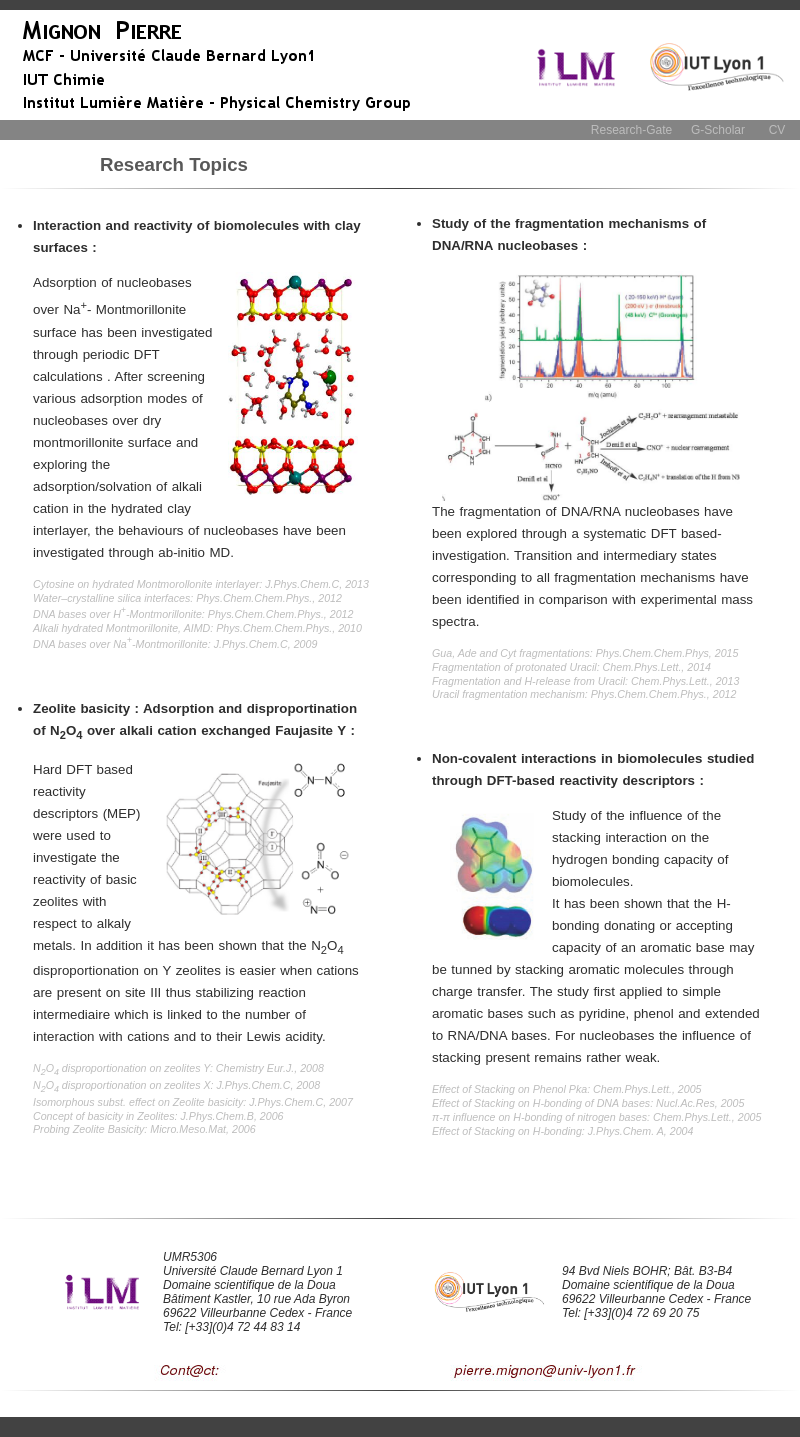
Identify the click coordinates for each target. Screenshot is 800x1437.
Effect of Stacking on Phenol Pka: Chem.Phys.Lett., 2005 (567, 1089)
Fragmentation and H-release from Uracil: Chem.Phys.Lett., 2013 (585, 681)
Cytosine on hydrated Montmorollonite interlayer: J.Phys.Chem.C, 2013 (201, 584)
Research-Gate (631, 130)
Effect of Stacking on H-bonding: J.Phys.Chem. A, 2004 (562, 1131)
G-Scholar (718, 130)
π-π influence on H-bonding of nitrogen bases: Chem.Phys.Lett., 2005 (596, 1117)
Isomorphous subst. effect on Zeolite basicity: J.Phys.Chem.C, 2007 (193, 1102)
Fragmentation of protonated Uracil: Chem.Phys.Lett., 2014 (571, 667)
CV (777, 130)
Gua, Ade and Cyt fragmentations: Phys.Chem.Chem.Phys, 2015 (585, 653)
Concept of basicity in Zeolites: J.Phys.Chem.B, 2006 (158, 1116)
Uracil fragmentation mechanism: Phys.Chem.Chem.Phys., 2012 (584, 694)
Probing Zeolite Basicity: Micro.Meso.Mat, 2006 (144, 1129)
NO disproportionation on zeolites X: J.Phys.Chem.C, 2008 (176, 1085)
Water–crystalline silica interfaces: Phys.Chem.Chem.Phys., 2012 (187, 598)
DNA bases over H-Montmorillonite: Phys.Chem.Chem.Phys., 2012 (193, 614)
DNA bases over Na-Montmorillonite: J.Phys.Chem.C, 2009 (175, 644)
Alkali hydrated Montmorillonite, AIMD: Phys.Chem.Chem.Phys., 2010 (197, 628)
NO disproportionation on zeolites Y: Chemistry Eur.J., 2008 (178, 1068)
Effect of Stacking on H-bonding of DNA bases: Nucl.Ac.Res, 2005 (588, 1103)
